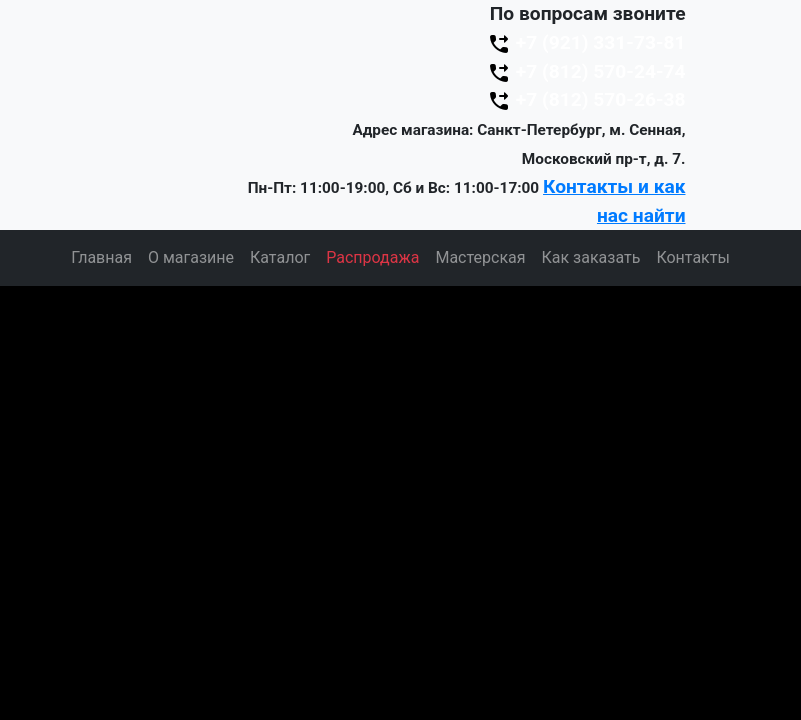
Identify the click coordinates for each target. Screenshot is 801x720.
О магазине (191, 257)
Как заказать (591, 257)
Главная (101, 257)
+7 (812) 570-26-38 (586, 99)
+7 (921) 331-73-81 (586, 42)
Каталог (280, 257)
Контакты (692, 257)
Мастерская (480, 257)
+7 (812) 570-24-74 (586, 71)
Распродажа (372, 257)
